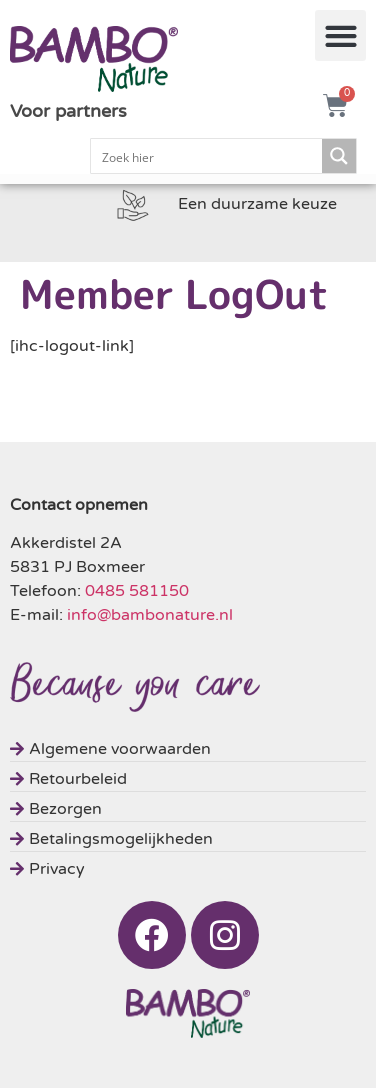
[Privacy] (188, 866)
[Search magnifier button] (339, 156)
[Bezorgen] (188, 806)
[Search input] (207, 156)
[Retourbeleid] (188, 776)
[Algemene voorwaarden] (188, 746)
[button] (340, 35)
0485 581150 (137, 591)
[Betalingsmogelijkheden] (188, 836)
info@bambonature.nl (150, 615)
